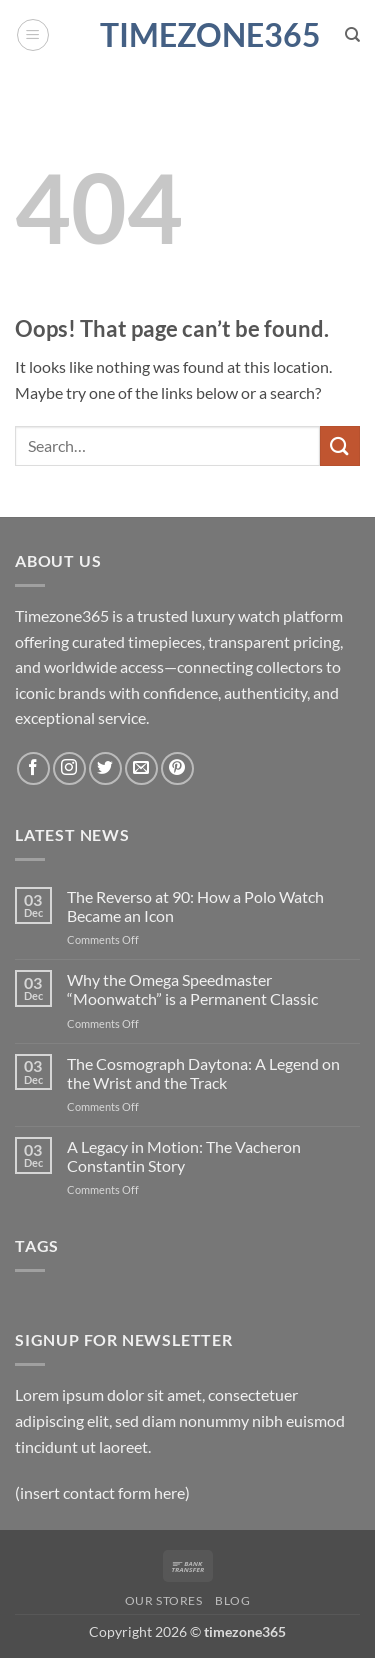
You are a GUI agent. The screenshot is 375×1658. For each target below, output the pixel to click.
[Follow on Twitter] (105, 768)
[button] (33, 35)
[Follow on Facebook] (33, 768)
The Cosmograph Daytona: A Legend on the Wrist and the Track (203, 1073)
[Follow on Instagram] (69, 768)
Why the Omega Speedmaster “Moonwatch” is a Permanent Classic (192, 989)
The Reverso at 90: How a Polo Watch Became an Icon (195, 906)
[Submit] (340, 445)
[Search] (352, 35)
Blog (232, 1600)
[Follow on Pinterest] (177, 768)
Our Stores (164, 1600)
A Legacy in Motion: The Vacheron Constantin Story (184, 1156)
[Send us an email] (141, 768)
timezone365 (188, 35)
